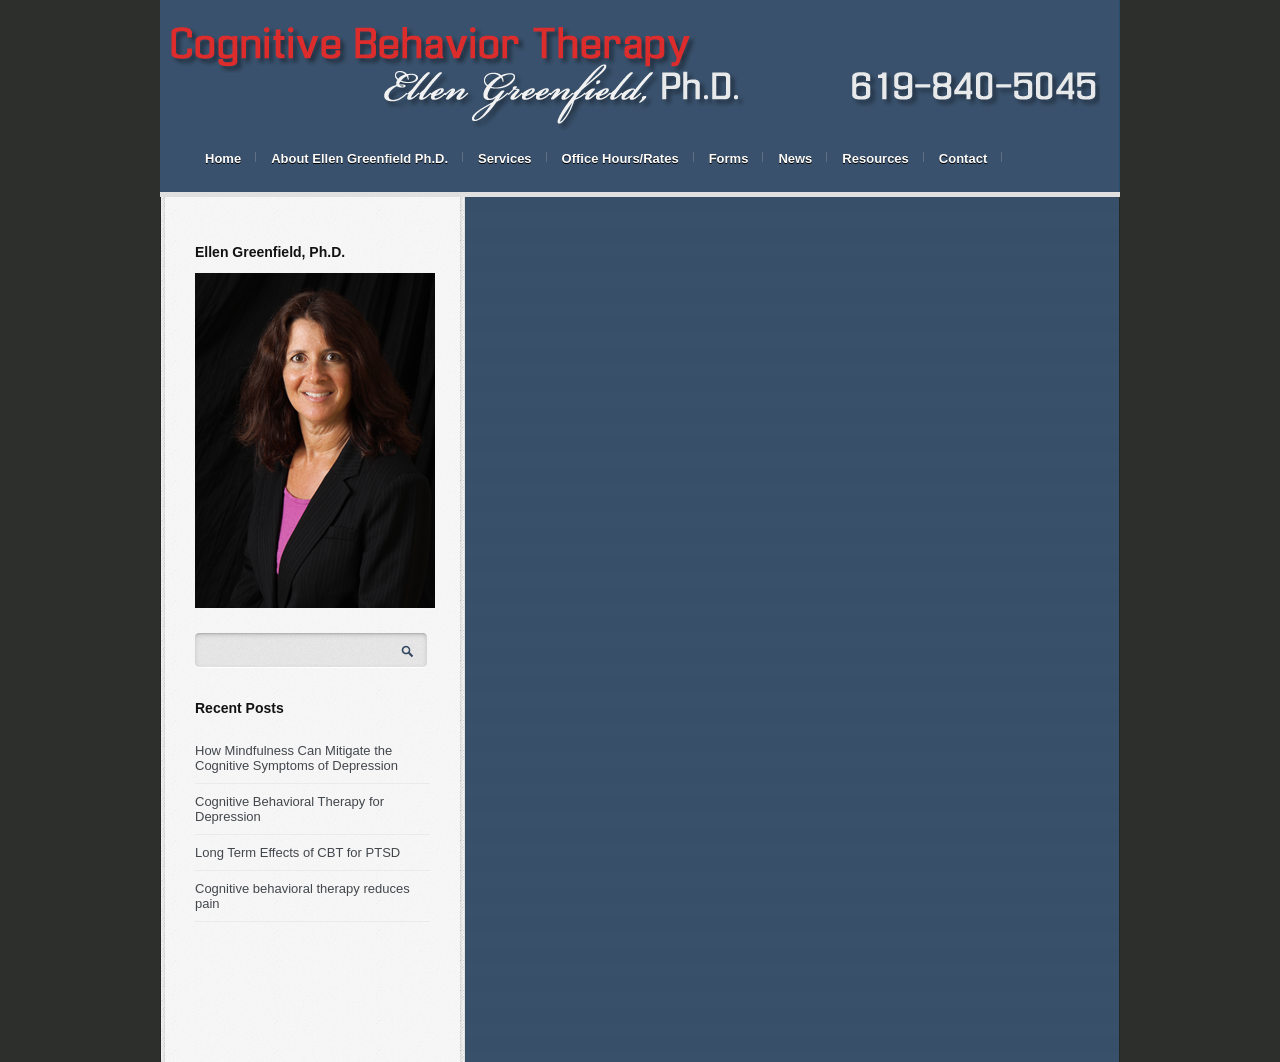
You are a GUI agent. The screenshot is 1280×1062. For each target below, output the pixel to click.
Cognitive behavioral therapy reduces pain (302, 896)
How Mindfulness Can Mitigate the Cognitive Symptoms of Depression (296, 758)
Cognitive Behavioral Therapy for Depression (289, 809)
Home (223, 158)
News (795, 158)
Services (505, 158)
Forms (729, 158)
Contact (963, 158)
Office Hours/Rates (620, 158)
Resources (875, 158)
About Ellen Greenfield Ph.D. (359, 158)
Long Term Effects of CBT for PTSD (297, 852)
